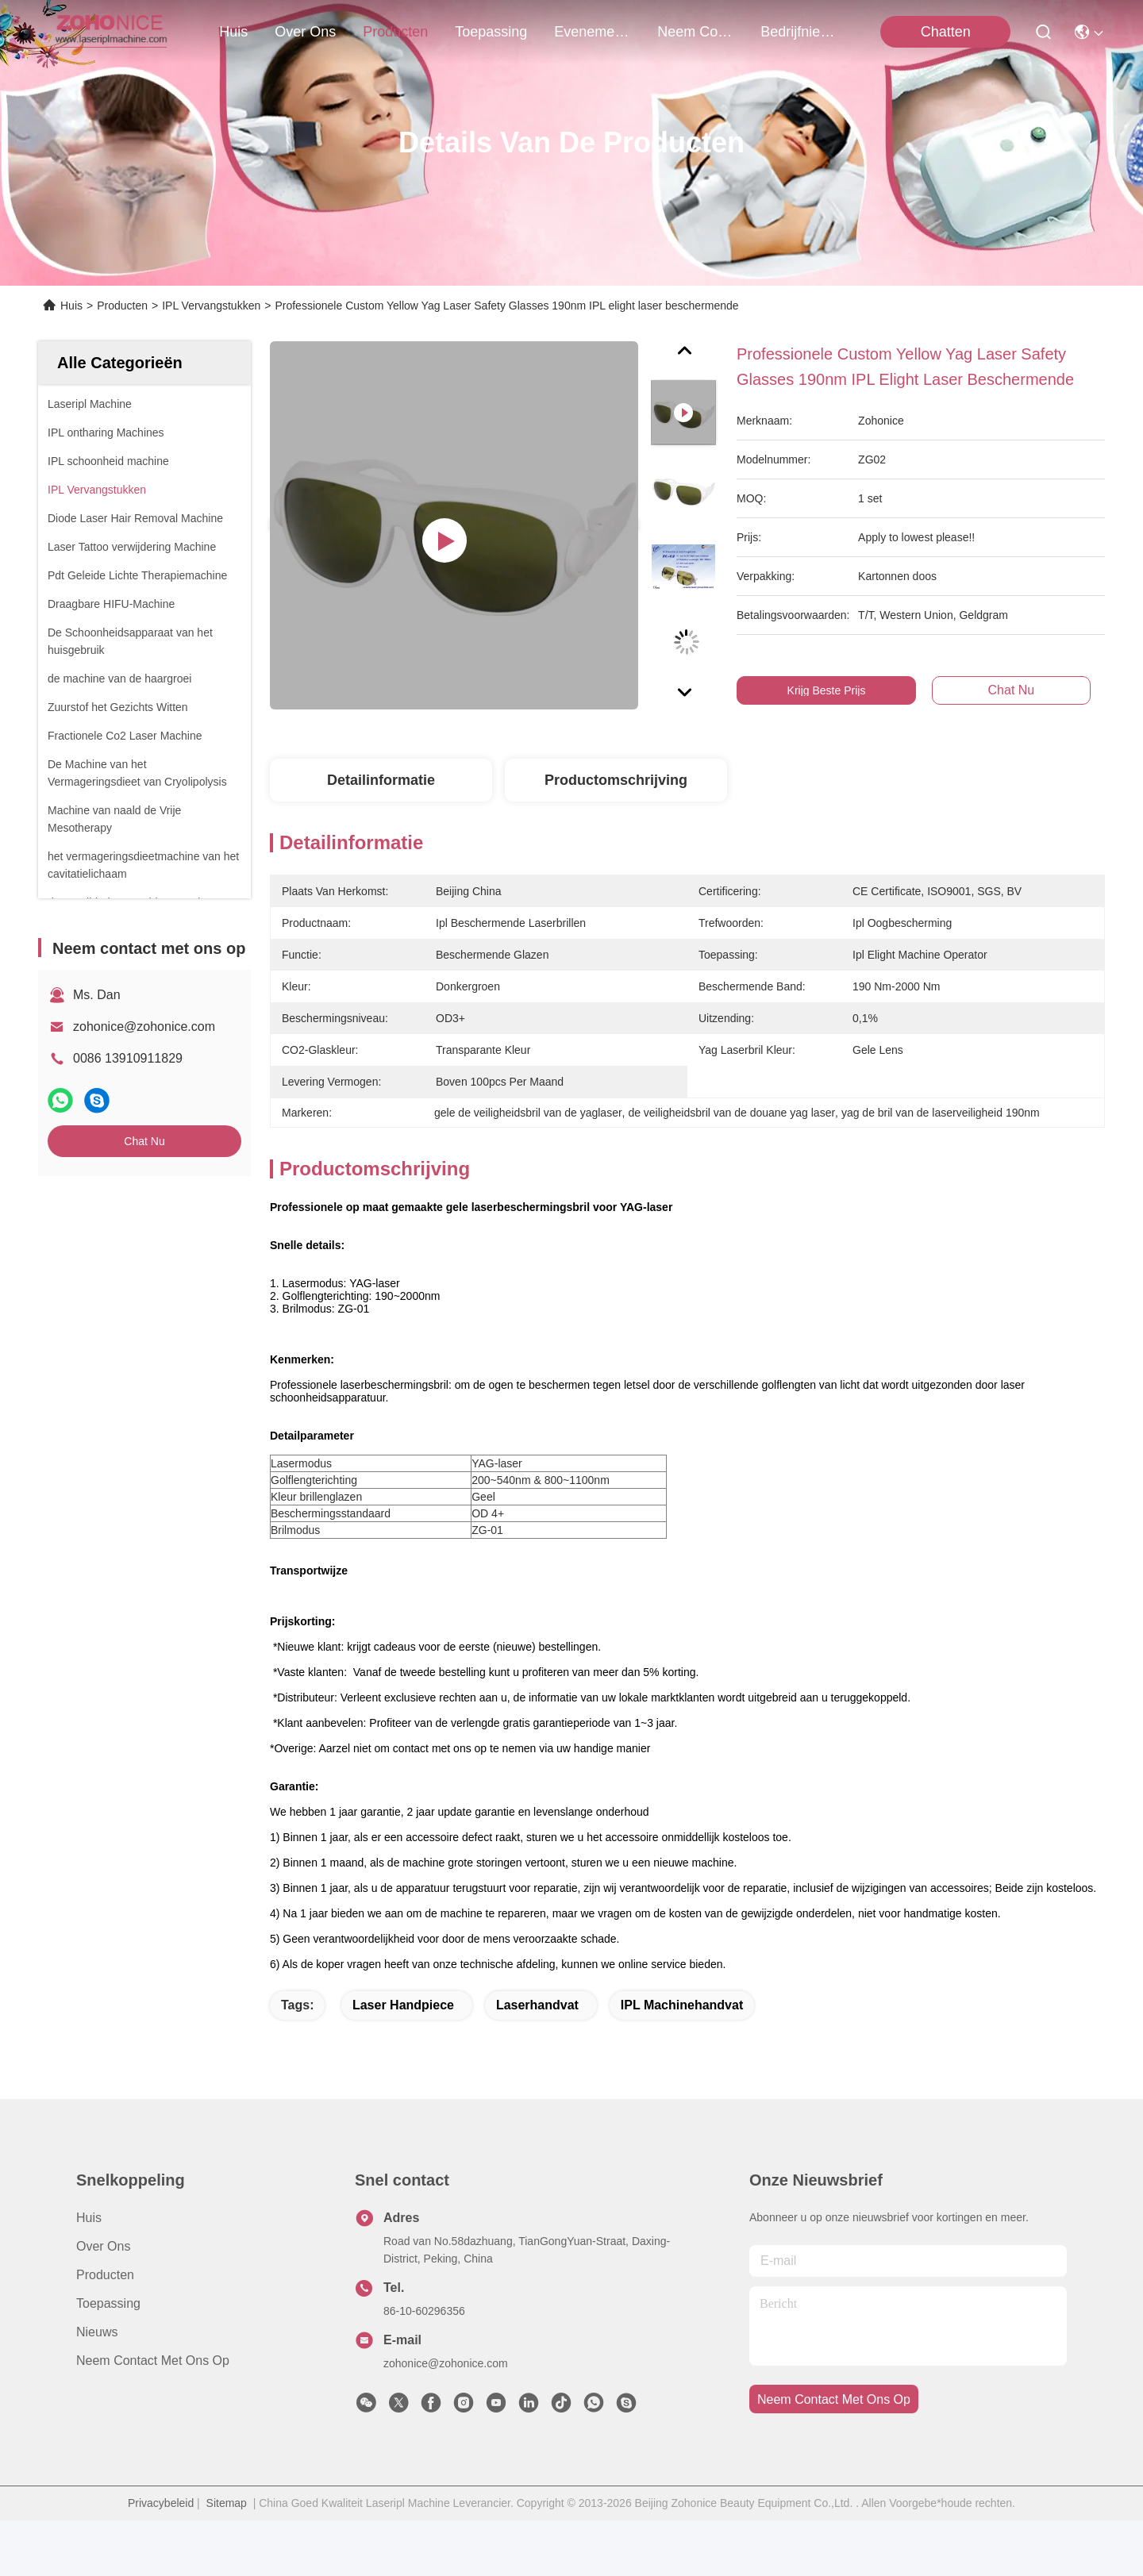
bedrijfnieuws (798, 32)
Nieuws (96, 2387)
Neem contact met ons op (152, 2416)
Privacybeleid (161, 2558)
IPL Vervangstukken (211, 305)
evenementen (592, 32)
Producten (122, 305)
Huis (233, 32)
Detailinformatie (381, 780)
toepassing (491, 32)
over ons (305, 32)
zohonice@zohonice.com (144, 1026)
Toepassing (108, 2359)
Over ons (103, 2302)
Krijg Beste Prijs (826, 690)
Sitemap (226, 2558)
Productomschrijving (616, 780)
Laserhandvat (537, 2060)
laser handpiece (403, 2060)
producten (395, 32)
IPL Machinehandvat (682, 2060)
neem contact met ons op (695, 32)
